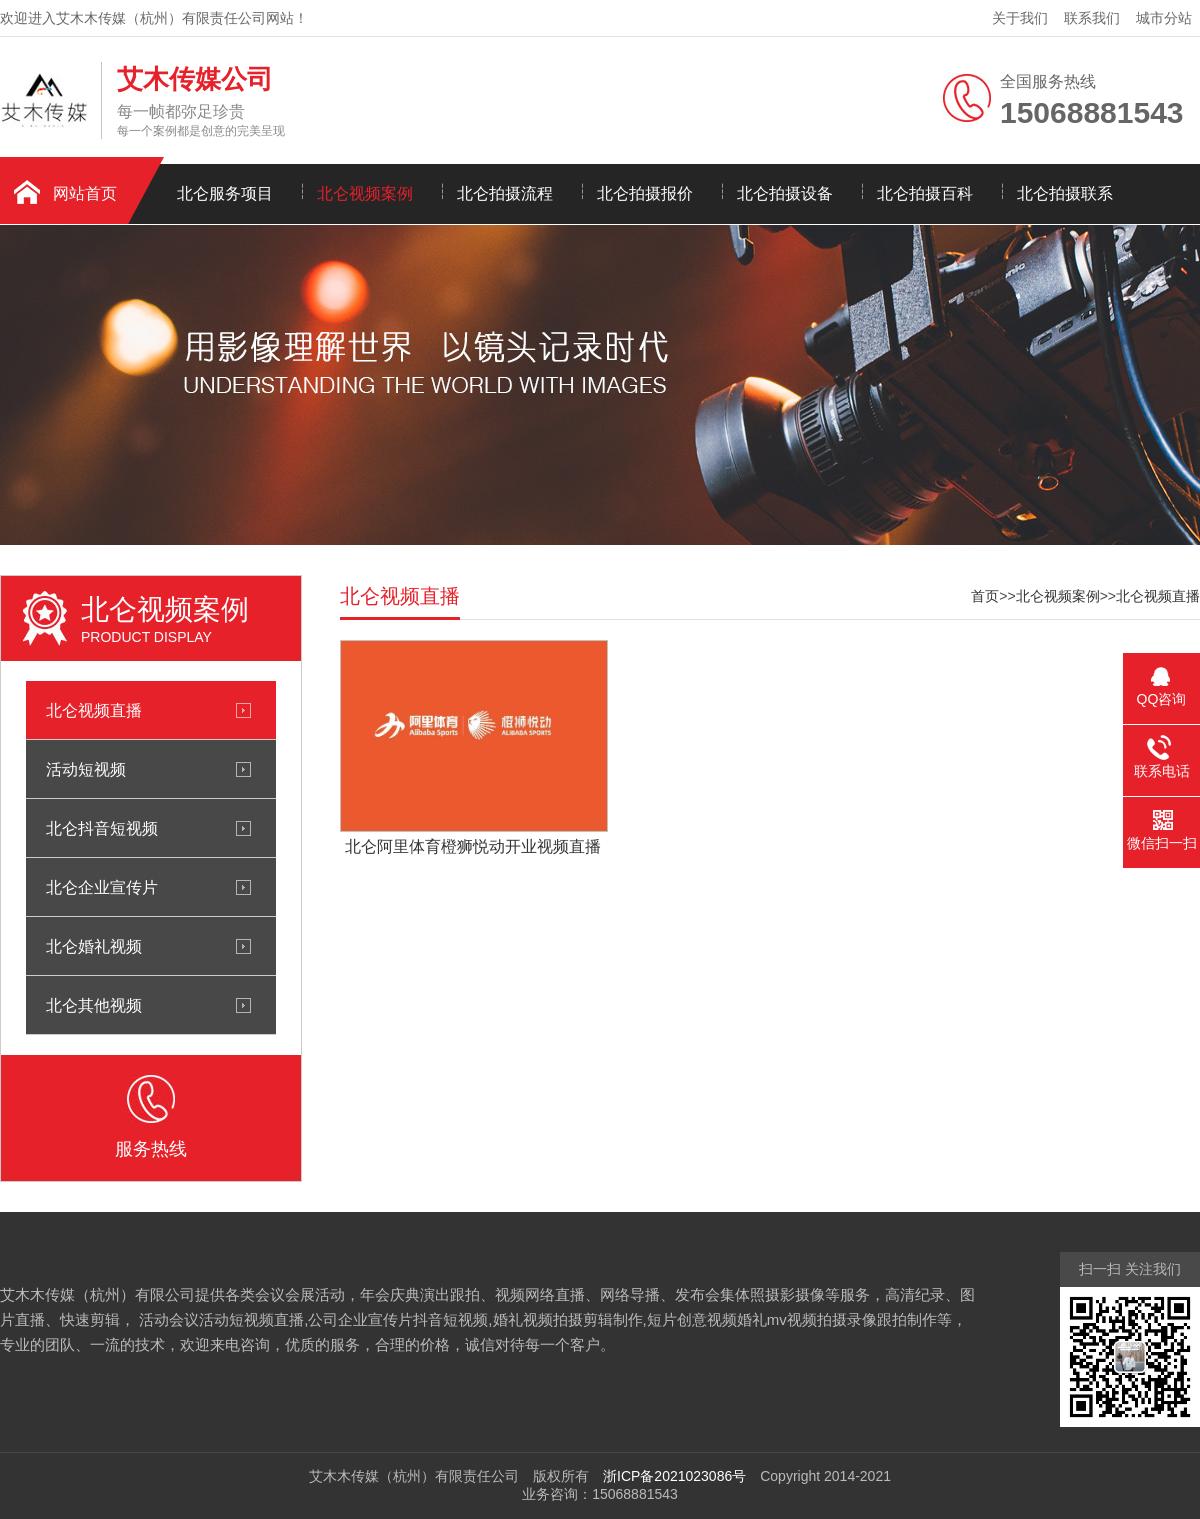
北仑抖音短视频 (102, 828)
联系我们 (1092, 18)
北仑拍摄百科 (925, 193)
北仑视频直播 (94, 710)
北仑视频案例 (365, 193)
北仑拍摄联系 (1065, 193)
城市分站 (1164, 18)
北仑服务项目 (225, 193)
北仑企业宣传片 (102, 887)
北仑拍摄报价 (645, 193)
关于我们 (1020, 18)
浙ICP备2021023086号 (674, 1476)
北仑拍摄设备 (785, 193)
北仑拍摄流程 (505, 193)
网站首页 (85, 193)
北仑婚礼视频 (94, 946)
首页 (985, 596)
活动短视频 (86, 769)
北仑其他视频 (94, 1005)
